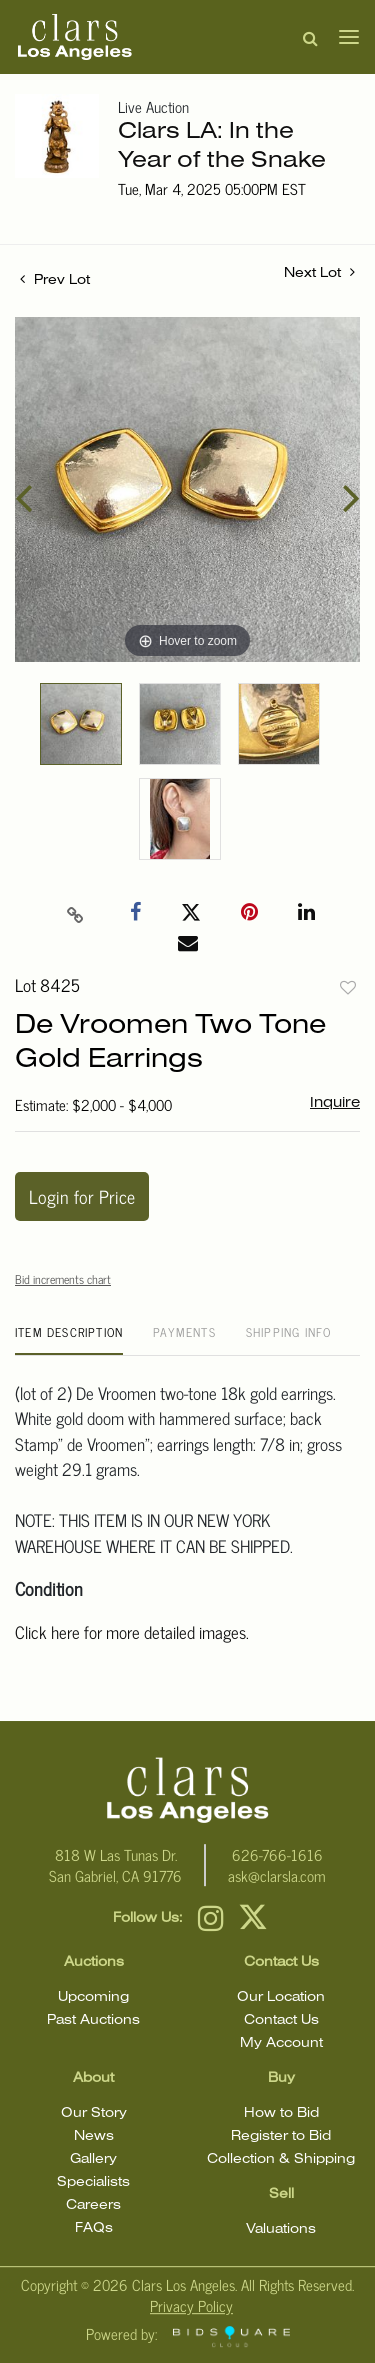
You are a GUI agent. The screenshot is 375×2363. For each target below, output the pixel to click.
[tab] (69, 1339)
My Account (281, 2043)
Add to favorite (348, 987)
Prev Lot (55, 280)
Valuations (281, 2229)
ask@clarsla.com (277, 1875)
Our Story (94, 2113)
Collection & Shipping (281, 2159)
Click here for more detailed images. (132, 1632)
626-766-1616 (277, 1854)
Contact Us (281, 2020)
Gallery (93, 2159)
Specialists (93, 2182)
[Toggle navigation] (343, 37)
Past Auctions (93, 2020)
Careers (93, 2205)
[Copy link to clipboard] (75, 913)
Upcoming (93, 1997)
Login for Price (82, 1196)
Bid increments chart (63, 1279)
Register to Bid (281, 2136)
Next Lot (319, 272)
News (94, 2136)
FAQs (94, 2228)
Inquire (335, 1103)
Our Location (281, 1997)
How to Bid (281, 2113)
